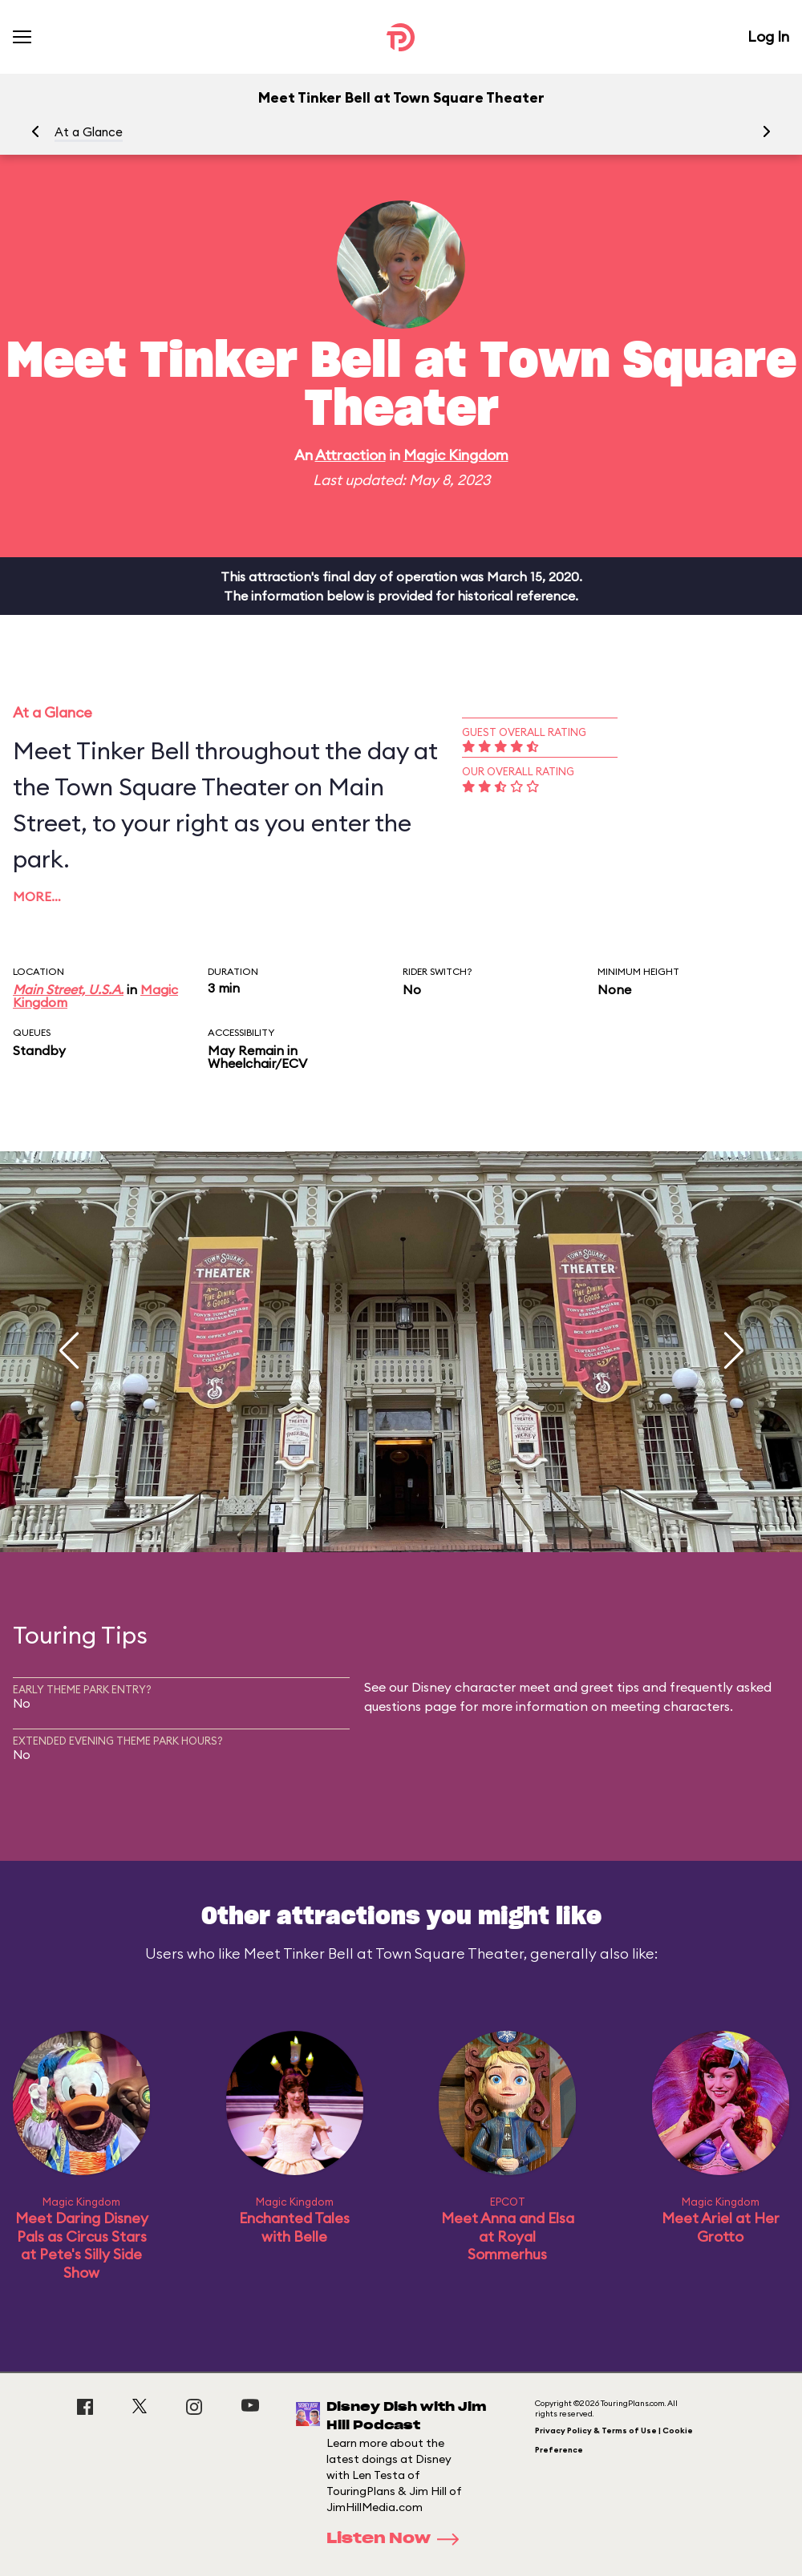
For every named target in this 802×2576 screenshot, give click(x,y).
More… (37, 896)
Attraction (350, 455)
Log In (768, 36)
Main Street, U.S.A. (68, 989)
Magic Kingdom (455, 455)
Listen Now (397, 2539)
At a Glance (89, 132)
